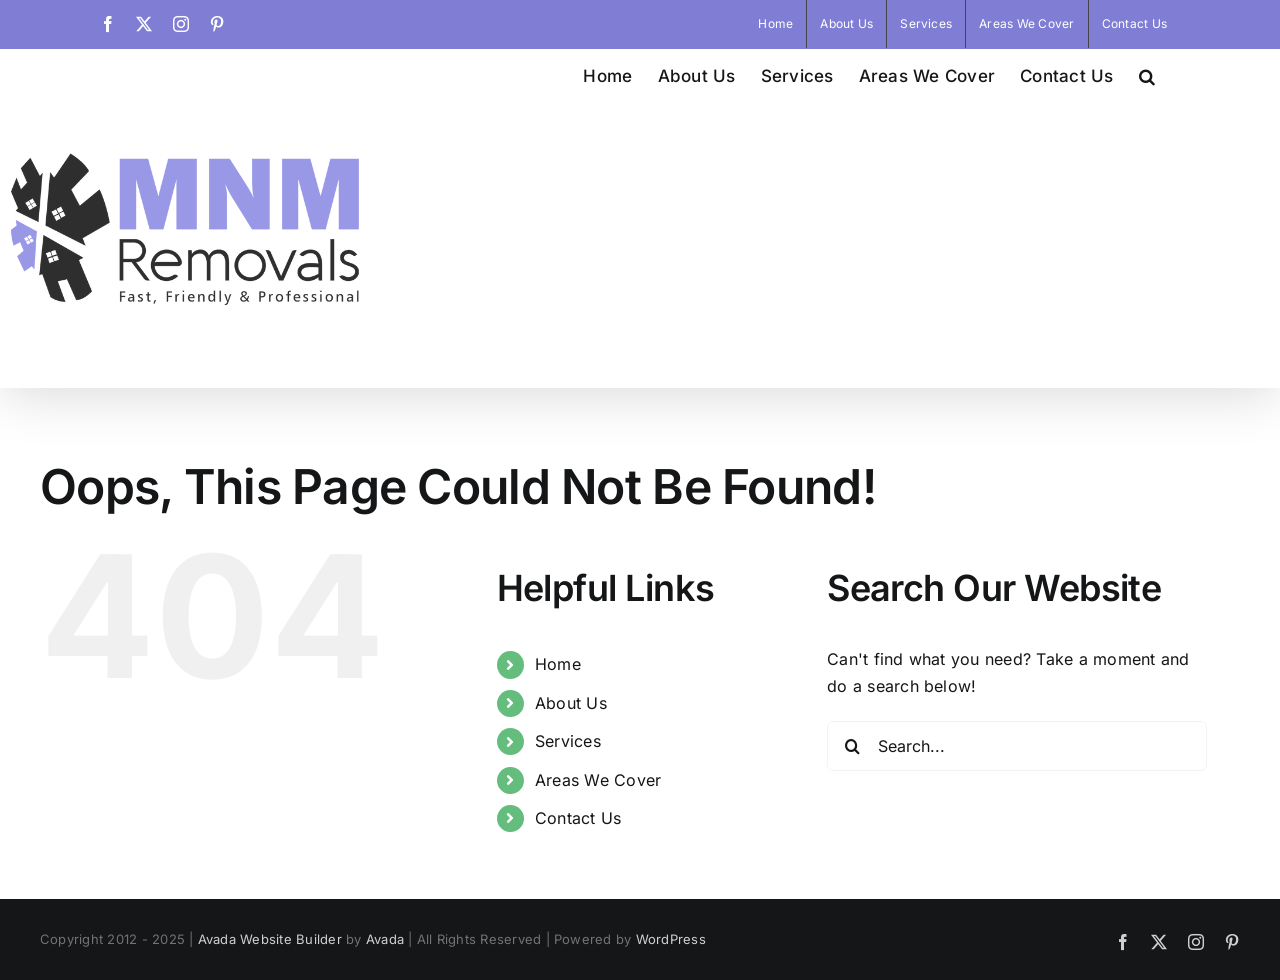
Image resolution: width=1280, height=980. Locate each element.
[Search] (852, 944)
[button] (1147, 74)
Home (558, 862)
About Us (571, 901)
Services (568, 939)
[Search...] (1017, 944)
